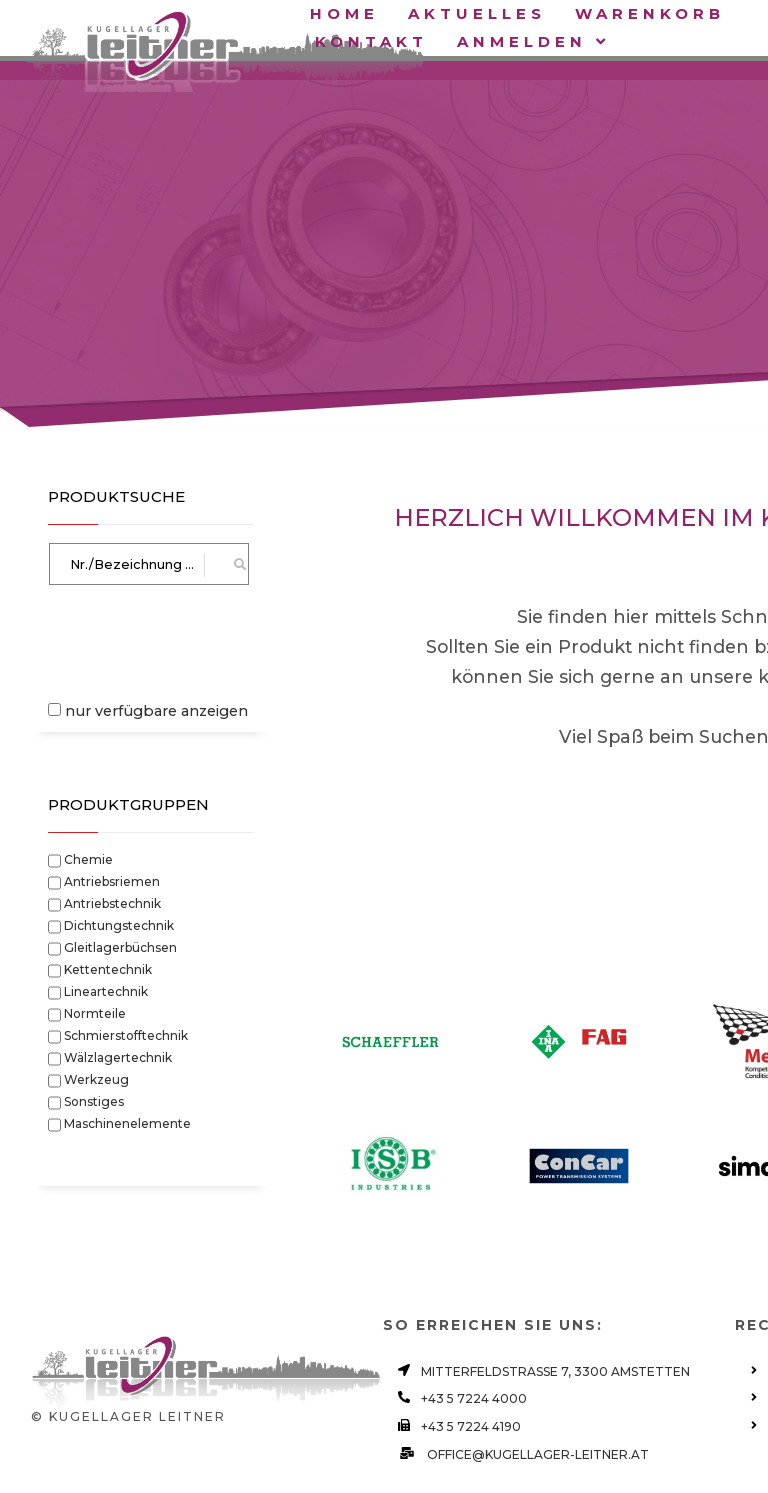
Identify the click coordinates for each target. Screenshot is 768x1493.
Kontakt (371, 41)
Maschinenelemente (127, 1122)
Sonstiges (94, 1100)
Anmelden (533, 41)
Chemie (88, 858)
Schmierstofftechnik (126, 1034)
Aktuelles (477, 13)
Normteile (95, 1012)
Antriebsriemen (112, 880)
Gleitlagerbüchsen (120, 946)
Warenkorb (654, 13)
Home (344, 13)
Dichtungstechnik (119, 924)
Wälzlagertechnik (118, 1056)
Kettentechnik (108, 968)
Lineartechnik (106, 990)
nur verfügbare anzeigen (156, 711)
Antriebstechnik (112, 902)
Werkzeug (96, 1078)
